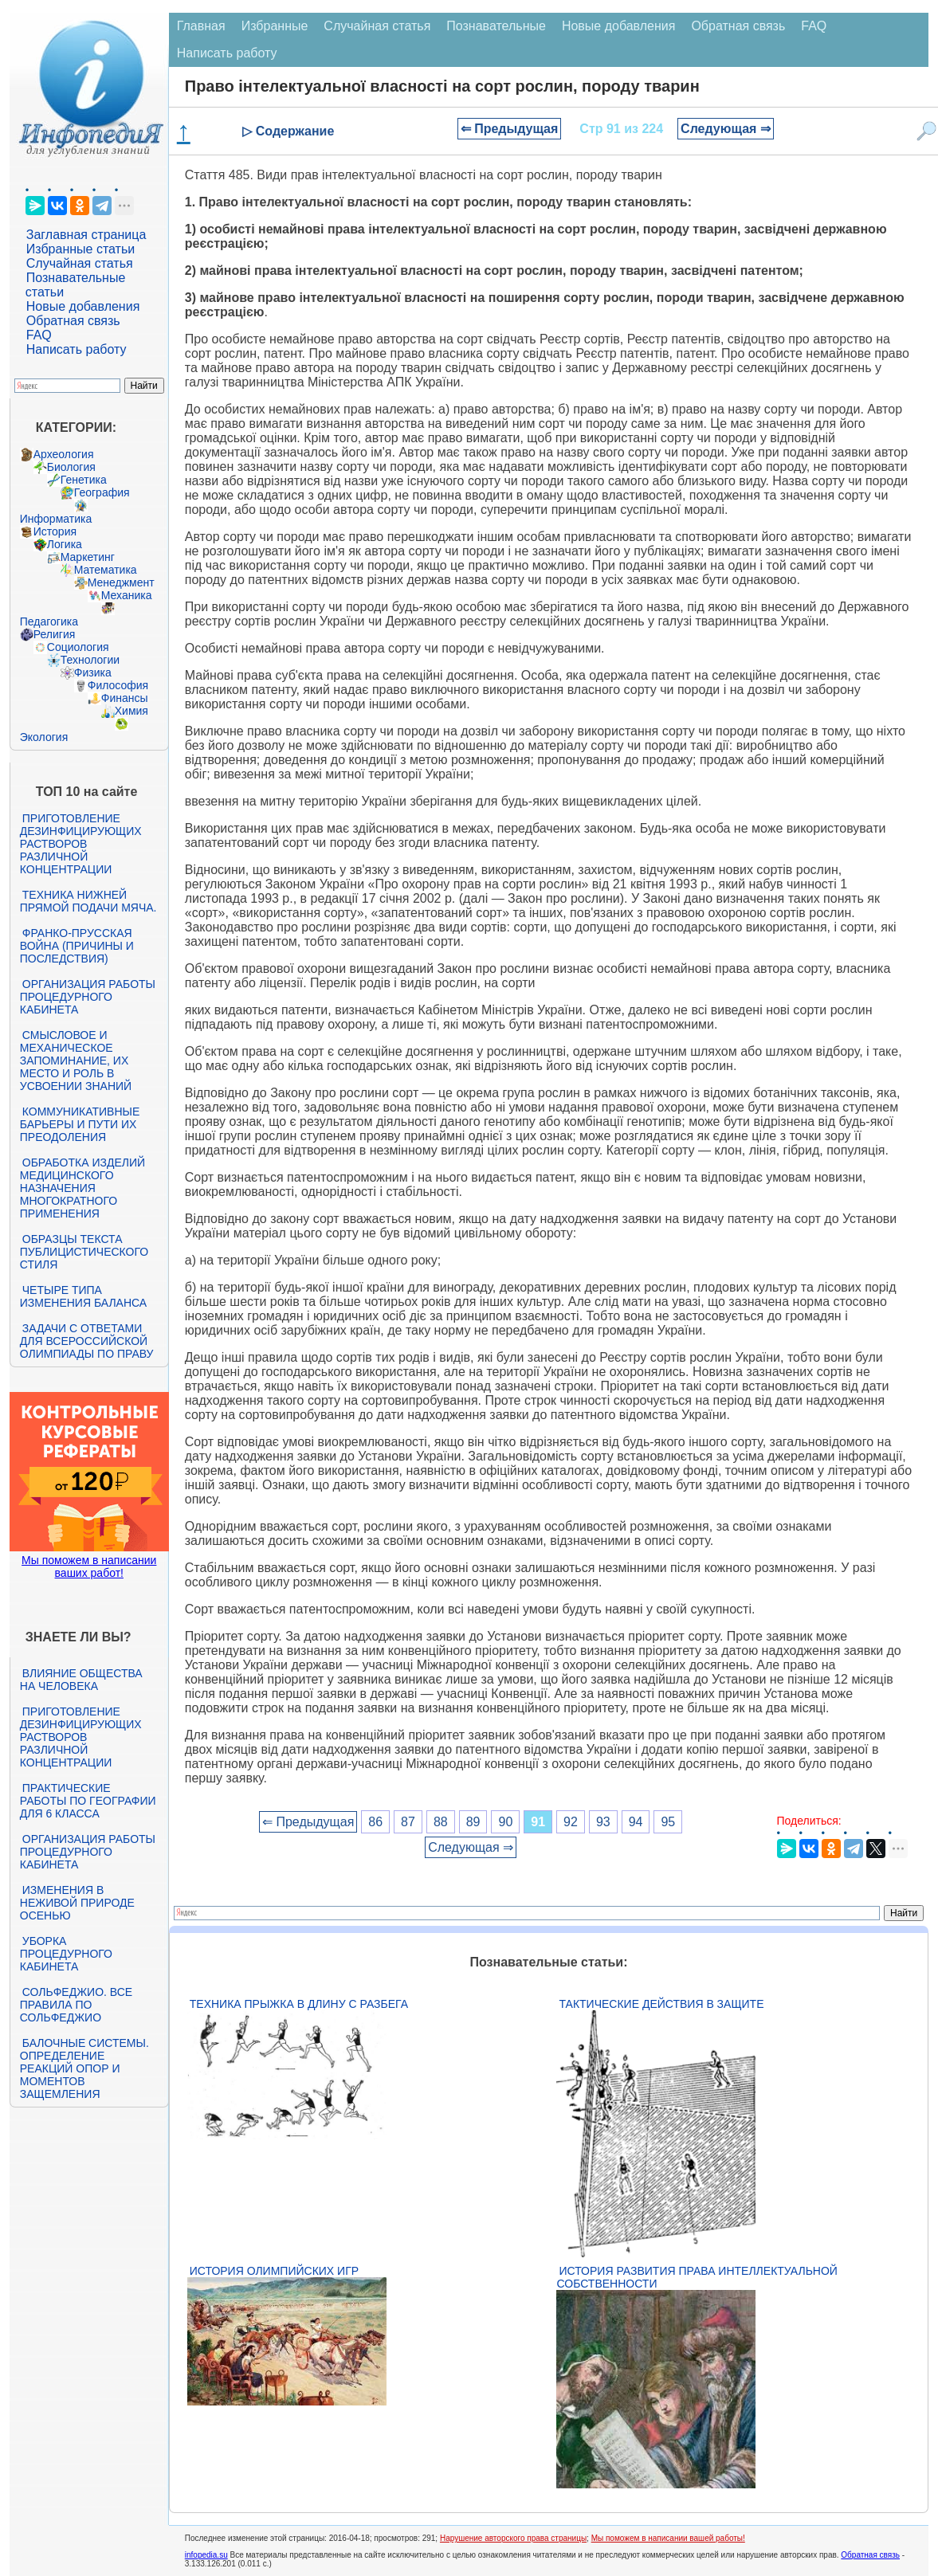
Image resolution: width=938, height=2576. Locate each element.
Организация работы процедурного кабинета (87, 997)
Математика (105, 569)
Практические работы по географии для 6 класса (88, 1801)
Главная (201, 26)
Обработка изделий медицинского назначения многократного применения (82, 1188)
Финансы (124, 698)
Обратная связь (73, 320)
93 (603, 1822)
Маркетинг (88, 557)
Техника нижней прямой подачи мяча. (88, 901)
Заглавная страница (86, 234)
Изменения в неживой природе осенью (77, 1903)
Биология (71, 467)
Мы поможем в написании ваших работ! (89, 1566)
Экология (44, 737)
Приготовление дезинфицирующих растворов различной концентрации (81, 844)
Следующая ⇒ (726, 128)
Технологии (90, 659)
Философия (118, 685)
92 (570, 1822)
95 (668, 1822)
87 (408, 1822)
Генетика (84, 479)
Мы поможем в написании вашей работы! (668, 2538)
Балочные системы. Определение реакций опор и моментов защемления (84, 2068)
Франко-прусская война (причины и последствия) (77, 946)
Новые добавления (83, 306)
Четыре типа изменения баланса (83, 1296)
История (55, 531)
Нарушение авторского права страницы (513, 2538)
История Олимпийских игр (274, 2270)
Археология (63, 454)
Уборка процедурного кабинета (66, 1954)
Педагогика (49, 621)
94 (636, 1822)
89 (473, 1822)
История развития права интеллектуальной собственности (696, 2277)
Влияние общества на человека (81, 1679)
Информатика (56, 518)
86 (375, 1822)
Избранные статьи (80, 249)
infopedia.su (206, 2555)
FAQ (39, 335)
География (102, 492)
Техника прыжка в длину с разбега (299, 2004)
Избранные (274, 26)
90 (505, 1822)
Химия (131, 710)
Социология (78, 647)
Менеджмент (121, 582)
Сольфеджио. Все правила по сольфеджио (76, 2005)
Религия (54, 634)
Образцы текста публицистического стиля (84, 1252)
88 (441, 1822)
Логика (64, 544)
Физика (93, 672)
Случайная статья (79, 263)
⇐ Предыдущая (510, 128)
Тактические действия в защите (661, 2004)
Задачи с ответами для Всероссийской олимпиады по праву (87, 1341)
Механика (126, 595)
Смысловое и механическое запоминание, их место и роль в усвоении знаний (75, 1060)
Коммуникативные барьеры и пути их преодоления (79, 1124)
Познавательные (496, 26)
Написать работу (76, 349)
